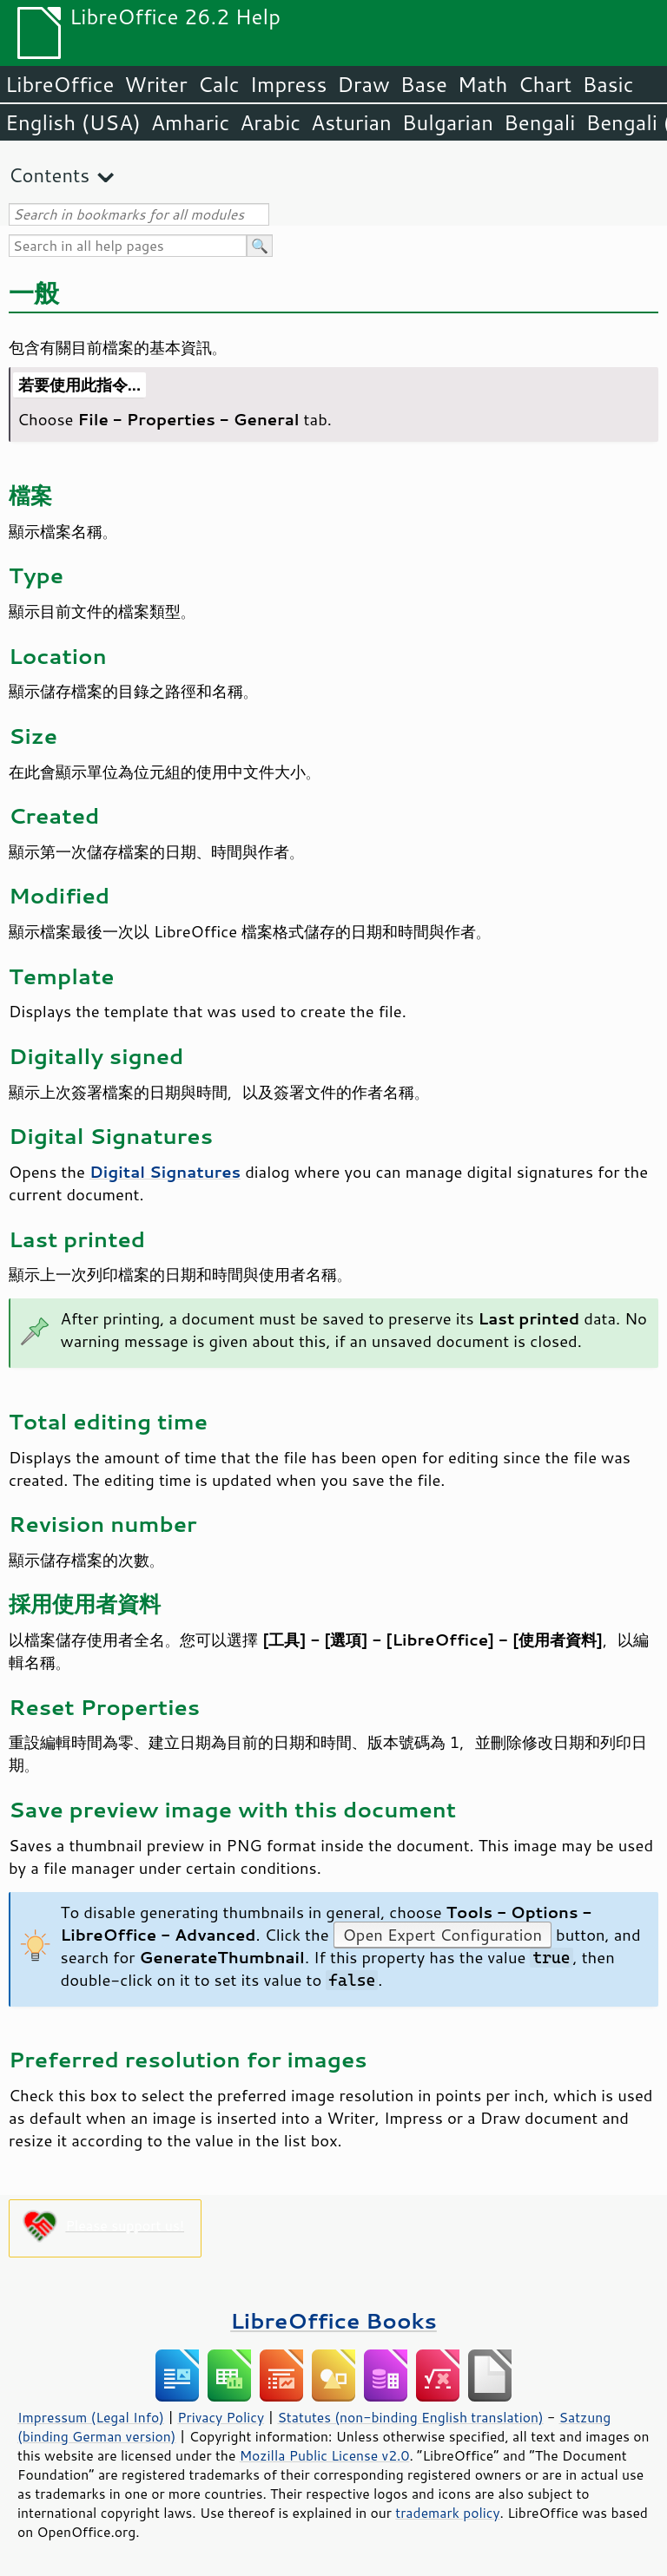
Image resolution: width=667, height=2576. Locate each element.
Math (483, 84)
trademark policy (447, 2512)
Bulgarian (447, 122)
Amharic (190, 122)
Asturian (351, 122)
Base (423, 84)
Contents (49, 174)
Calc (219, 84)
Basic (607, 84)
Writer (155, 84)
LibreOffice (59, 84)
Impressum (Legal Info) (90, 2417)
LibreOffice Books (333, 2320)
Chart (544, 84)
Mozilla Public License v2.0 (325, 2455)
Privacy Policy (220, 2417)
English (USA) (73, 122)
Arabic (270, 122)
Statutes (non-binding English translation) (410, 2417)
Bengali (539, 122)
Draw (363, 84)
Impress (288, 84)
